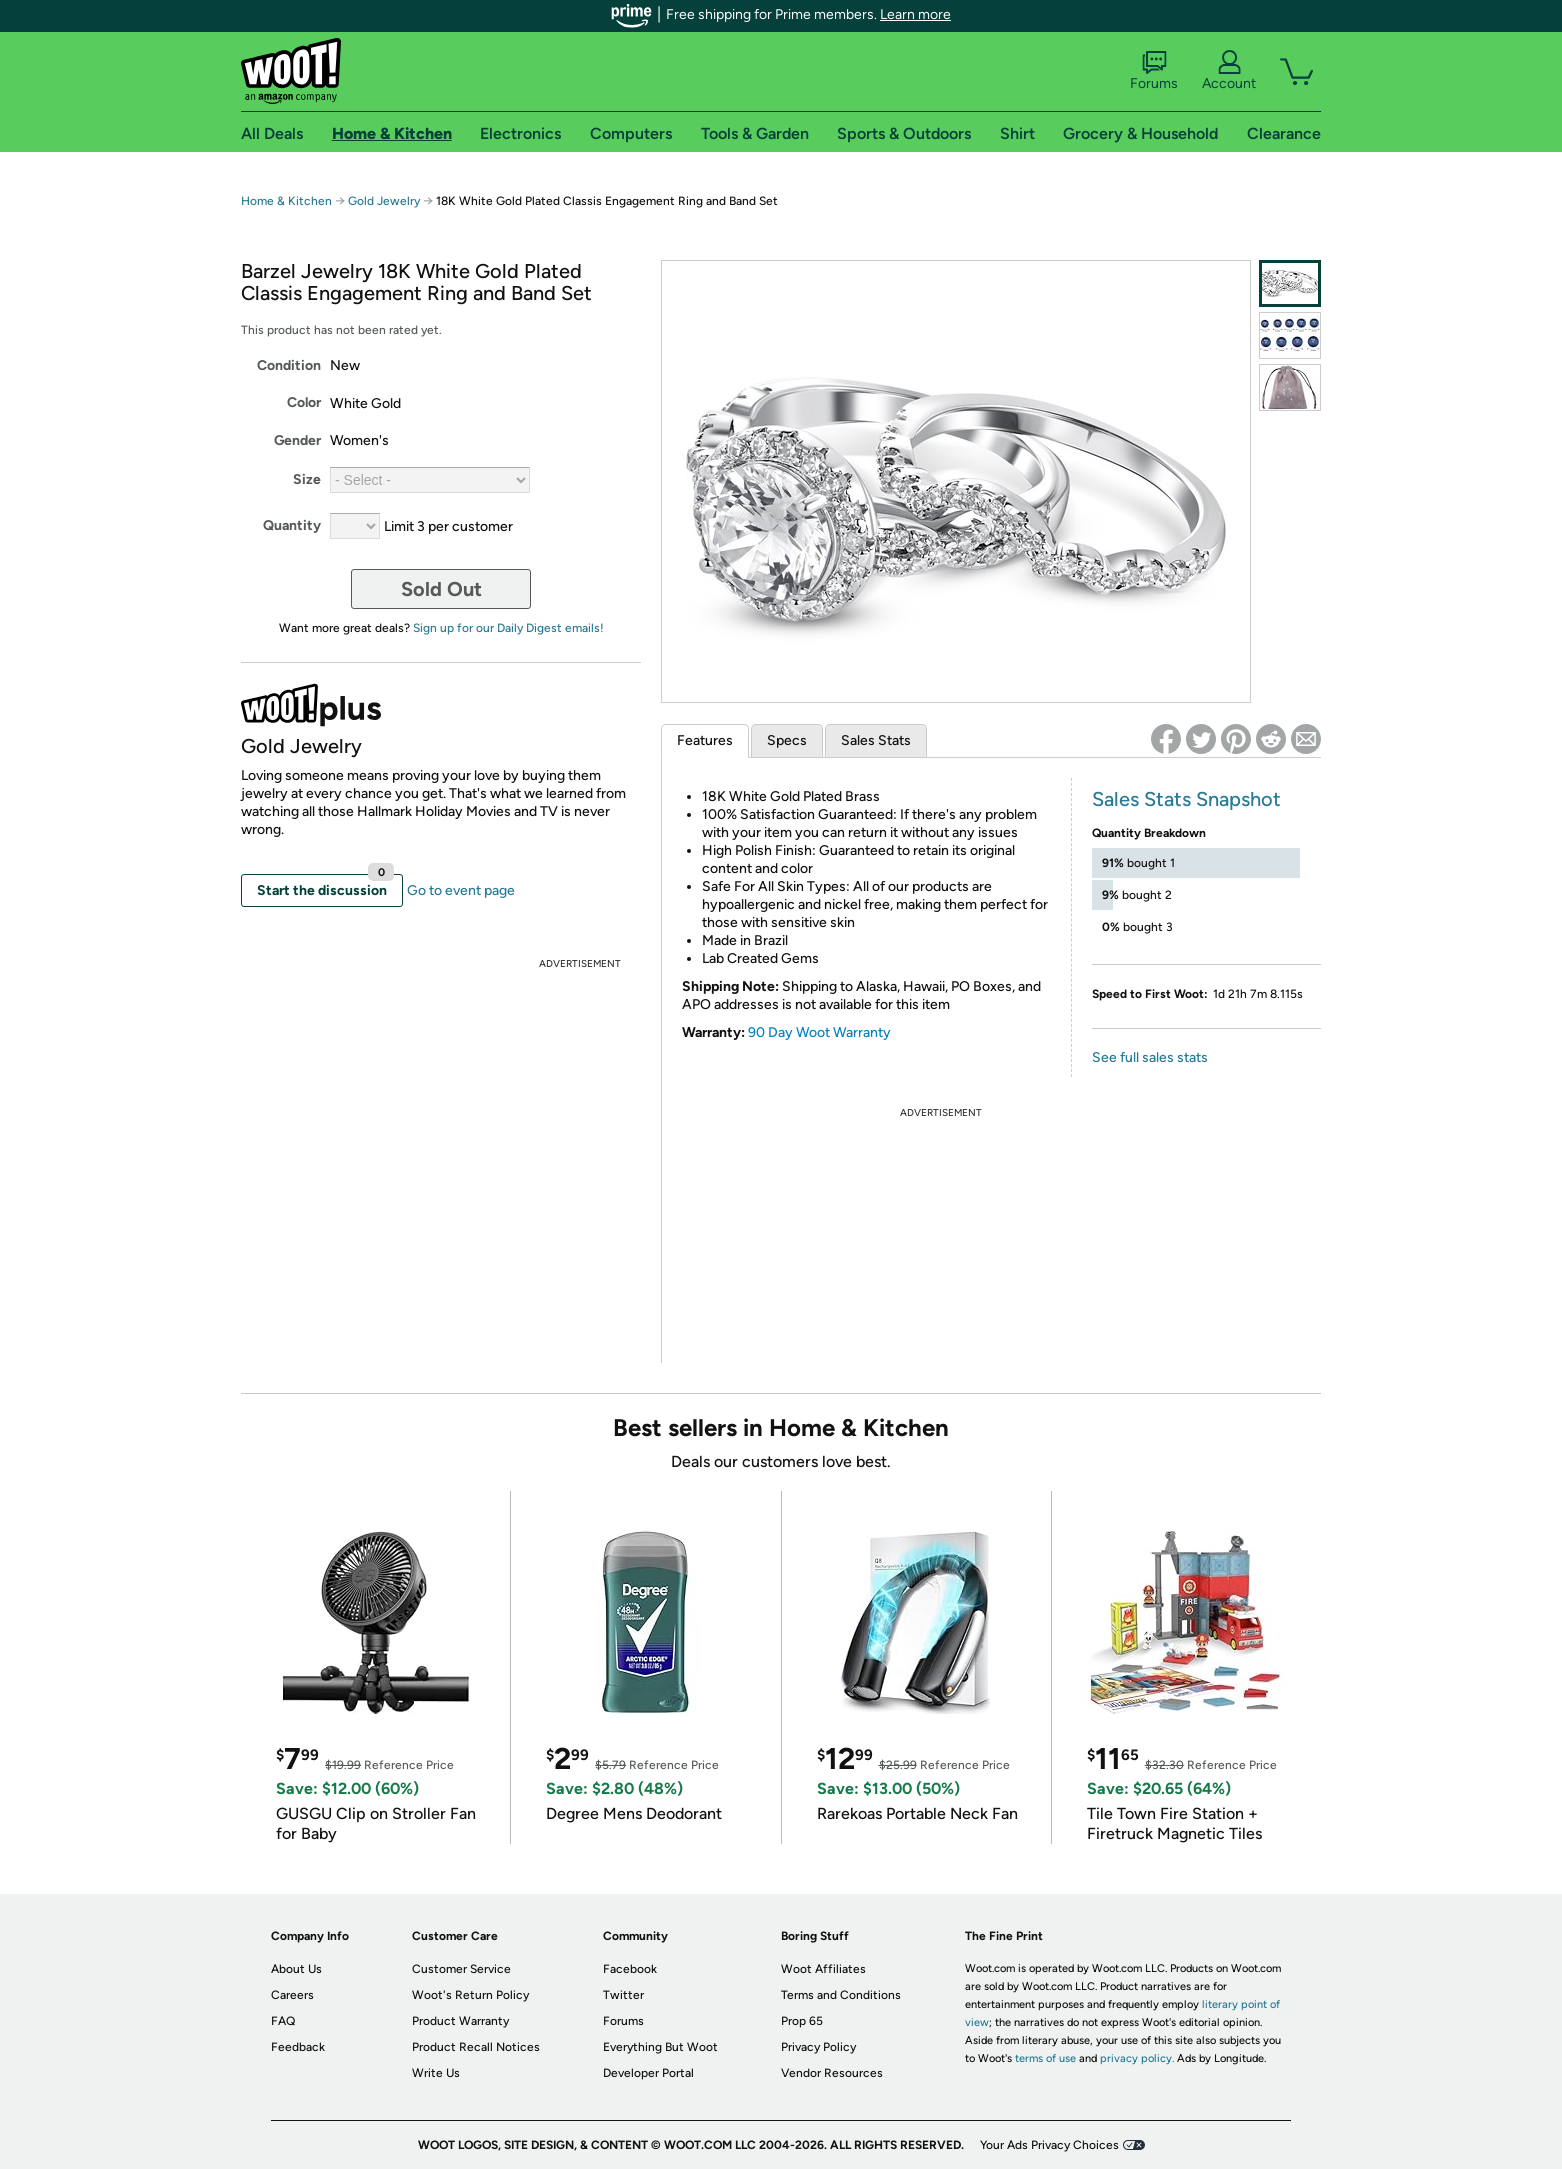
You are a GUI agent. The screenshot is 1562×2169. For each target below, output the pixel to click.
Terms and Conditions (841, 1995)
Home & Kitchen (286, 201)
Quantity (292, 525)
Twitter (623, 1995)
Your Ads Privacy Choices (1049, 2145)
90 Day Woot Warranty (819, 1032)
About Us (296, 1969)
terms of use (1045, 2058)
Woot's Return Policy (470, 1995)
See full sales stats (1150, 1057)
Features (705, 740)
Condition (289, 365)
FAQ (283, 2021)
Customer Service (461, 1969)
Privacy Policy (818, 2047)
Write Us (436, 2073)
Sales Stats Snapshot (1186, 799)
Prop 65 (802, 2021)
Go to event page (461, 890)
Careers (292, 1995)
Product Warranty (460, 2021)
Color (304, 402)
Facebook (630, 1969)
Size (307, 479)
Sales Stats (876, 740)
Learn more (915, 14)
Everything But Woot (660, 2047)
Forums (1154, 71)
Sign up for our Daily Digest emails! (508, 628)
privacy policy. (1137, 2058)
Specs (787, 740)
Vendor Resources (832, 2073)
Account (1229, 71)
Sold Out (441, 589)
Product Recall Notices (476, 2047)
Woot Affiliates (823, 1969)
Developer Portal (648, 2073)
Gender (297, 440)
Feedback (298, 2047)
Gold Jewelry (384, 201)
